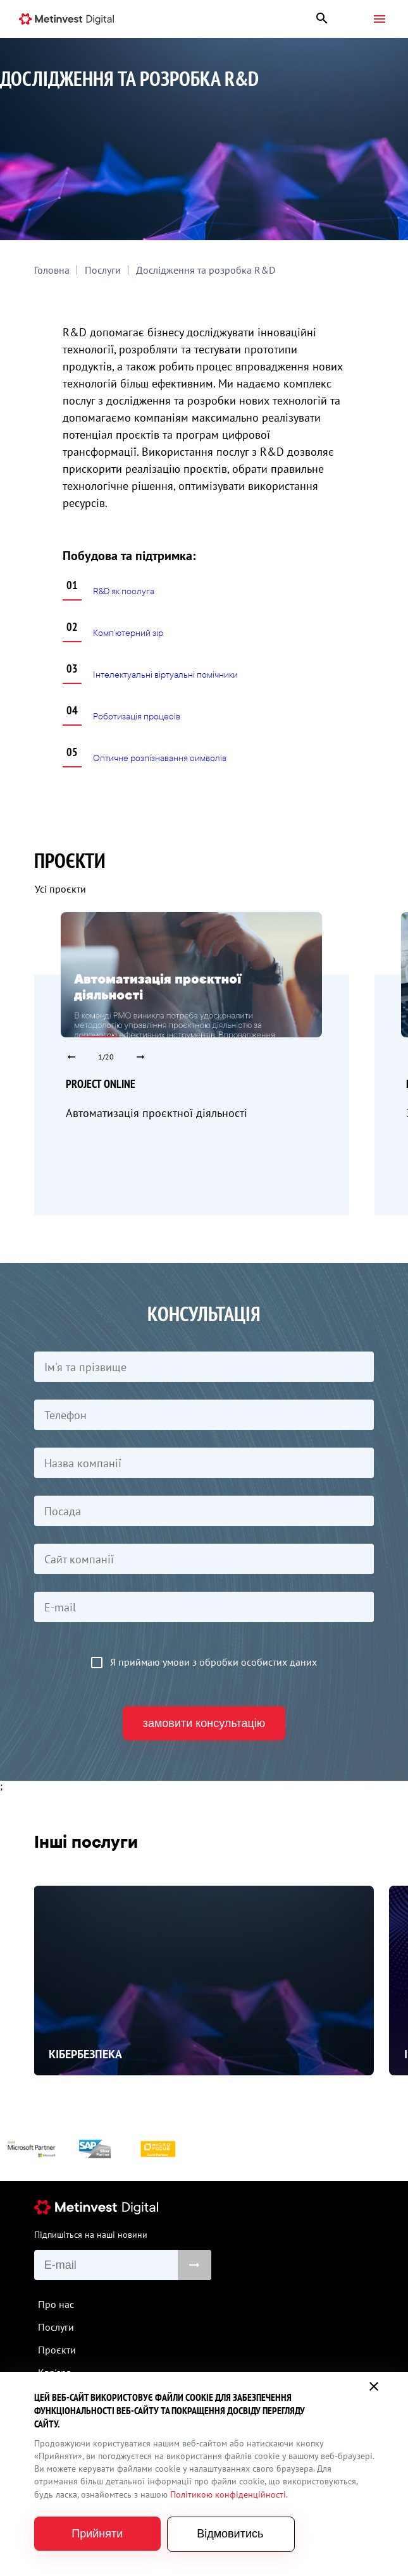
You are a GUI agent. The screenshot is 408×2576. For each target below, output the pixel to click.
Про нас (56, 2304)
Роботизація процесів (136, 716)
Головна (52, 270)
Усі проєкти (60, 888)
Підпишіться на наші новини (90, 2234)
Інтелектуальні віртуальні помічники (165, 674)
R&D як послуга (123, 591)
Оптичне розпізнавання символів (159, 758)
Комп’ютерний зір (128, 633)
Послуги (103, 270)
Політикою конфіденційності (228, 2494)
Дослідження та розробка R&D (205, 270)
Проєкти (57, 2349)
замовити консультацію (204, 1723)
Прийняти (97, 2533)
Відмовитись (230, 2533)
